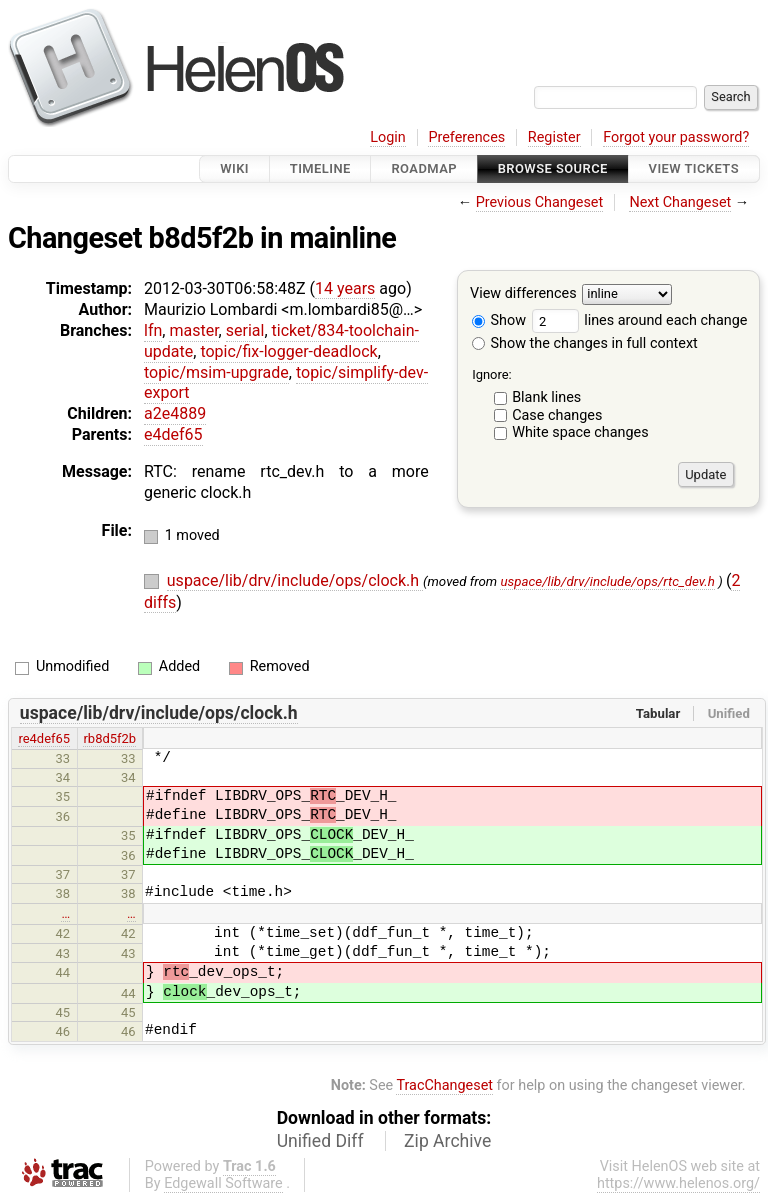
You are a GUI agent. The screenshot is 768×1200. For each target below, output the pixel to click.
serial (245, 330)
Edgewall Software (223, 1183)
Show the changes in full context (585, 343)
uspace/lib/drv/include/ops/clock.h (295, 580)
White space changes (580, 432)
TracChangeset (444, 1085)
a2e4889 (175, 413)
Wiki (234, 168)
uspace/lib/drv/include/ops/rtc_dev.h (607, 581)
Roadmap (424, 168)
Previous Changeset (540, 202)
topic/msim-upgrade (216, 372)
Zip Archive (447, 1141)
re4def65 (44, 738)
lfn (153, 330)
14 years (345, 288)
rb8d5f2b (109, 738)
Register (554, 137)
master (193, 330)
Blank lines (546, 397)
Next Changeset (680, 202)
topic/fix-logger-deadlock (288, 351)
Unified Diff (320, 1141)
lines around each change (640, 320)
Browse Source (553, 168)
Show (499, 320)
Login (388, 137)
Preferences (466, 137)
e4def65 (173, 434)
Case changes (557, 415)
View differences (523, 294)
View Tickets (694, 168)
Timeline (320, 168)
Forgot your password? (676, 137)
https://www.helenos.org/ (678, 1183)
